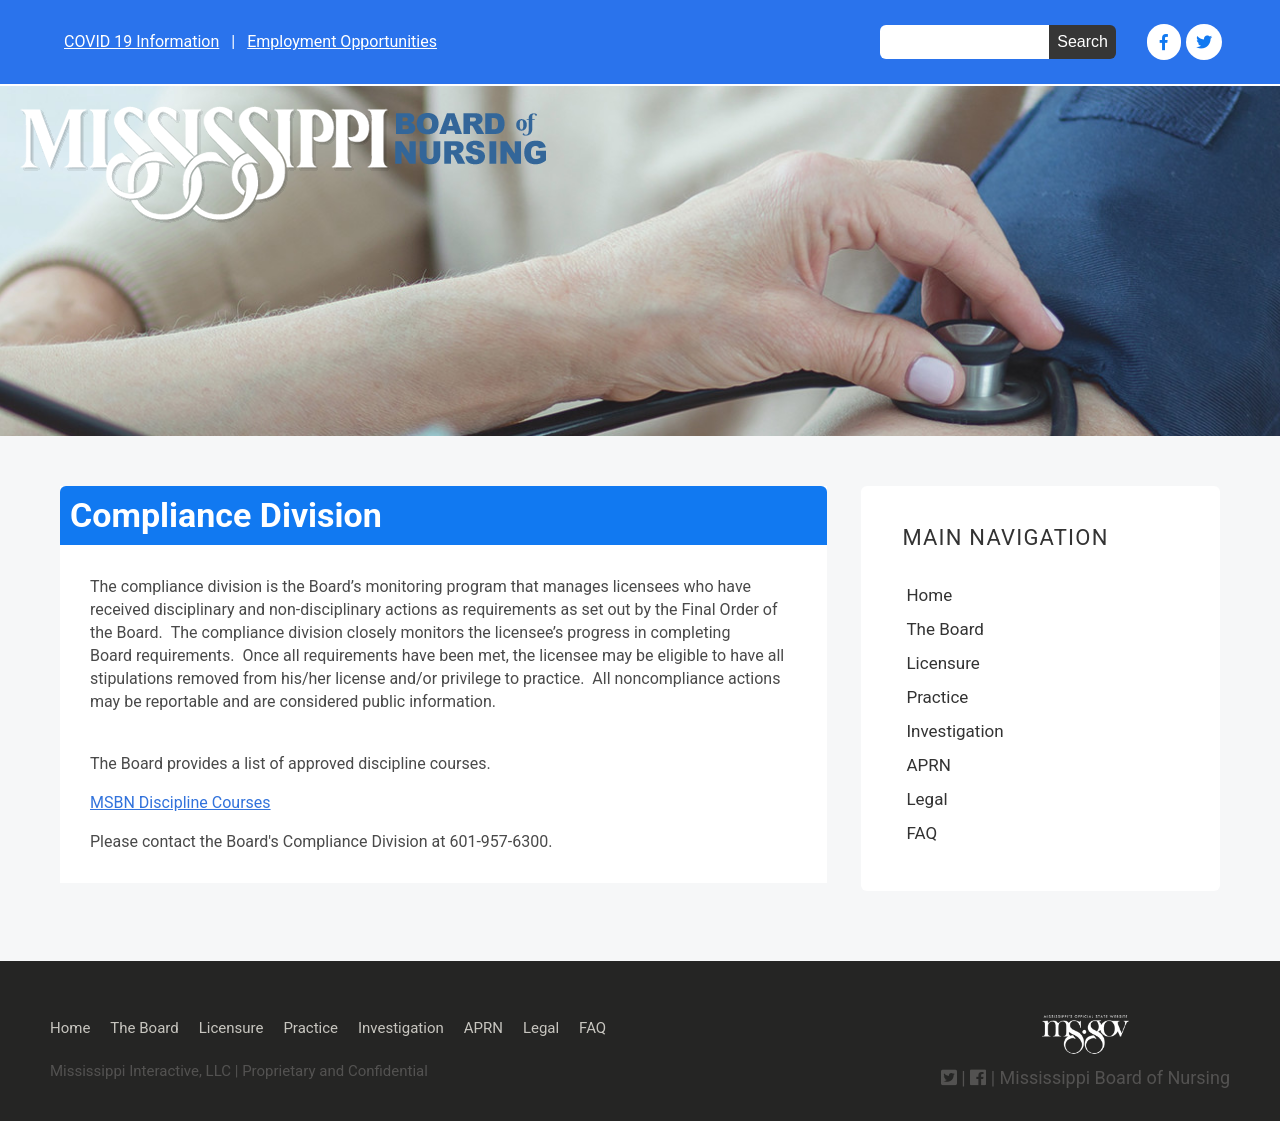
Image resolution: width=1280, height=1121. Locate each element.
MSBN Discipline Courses (180, 802)
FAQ (921, 833)
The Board (944, 629)
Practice (937, 697)
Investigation (954, 731)
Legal (926, 799)
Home (929, 595)
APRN (928, 765)
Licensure (942, 663)
